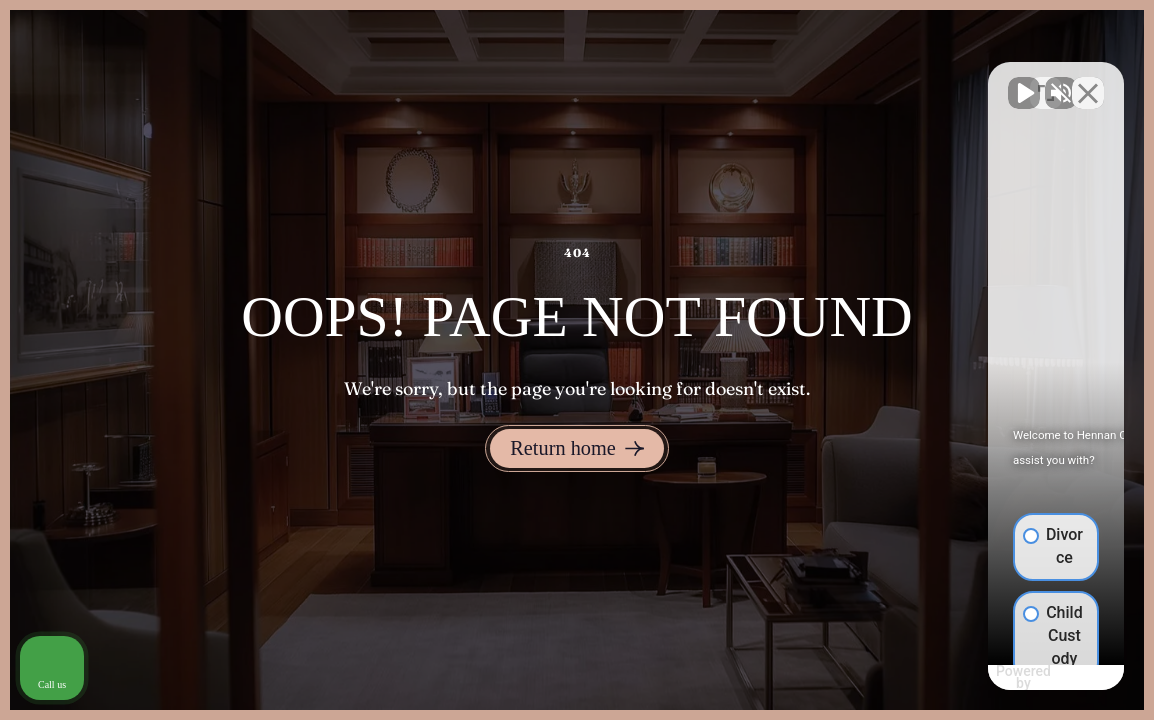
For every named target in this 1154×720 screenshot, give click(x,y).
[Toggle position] (1046, 81)
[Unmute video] (800, 81)
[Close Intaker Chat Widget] (1088, 81)
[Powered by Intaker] (983, 678)
